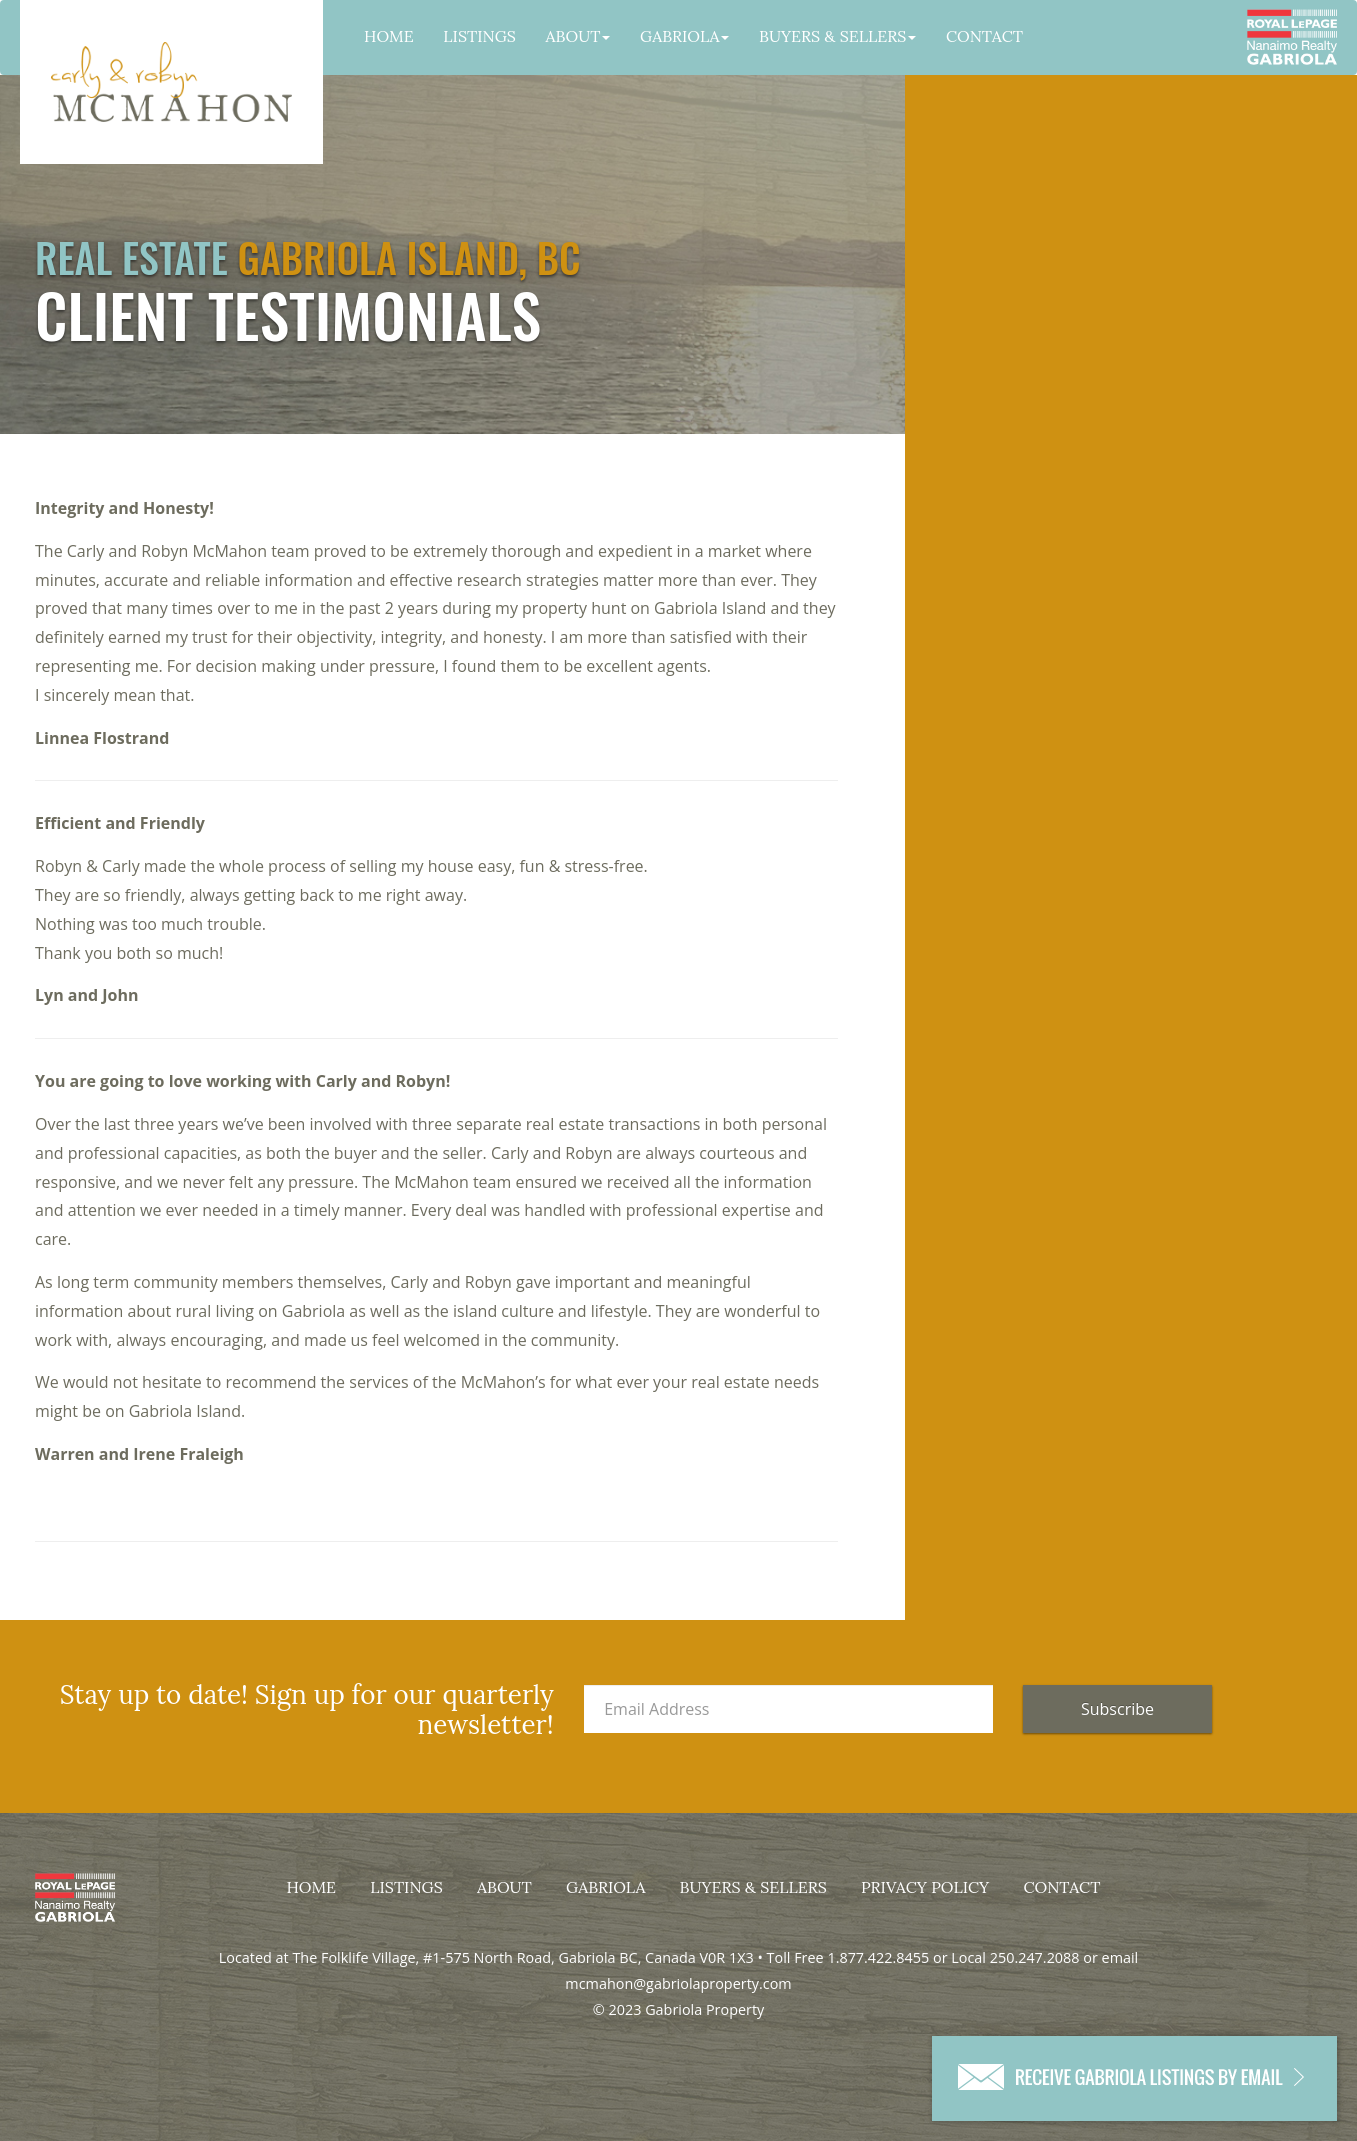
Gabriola (684, 36)
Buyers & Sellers (837, 36)
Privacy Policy (925, 1887)
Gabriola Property (172, 82)
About (578, 36)
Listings (479, 36)
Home (389, 36)
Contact (984, 36)
